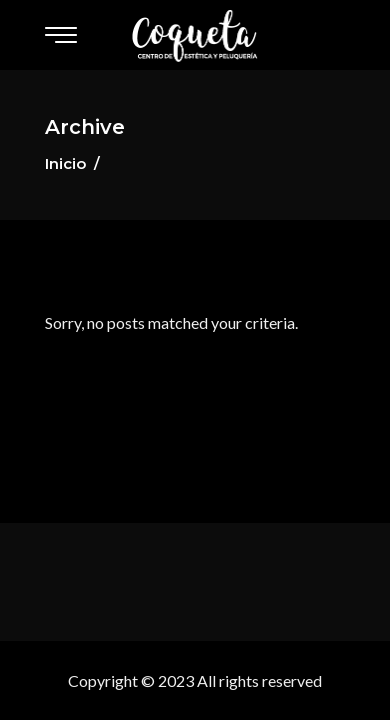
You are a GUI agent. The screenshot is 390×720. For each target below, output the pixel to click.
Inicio (65, 163)
